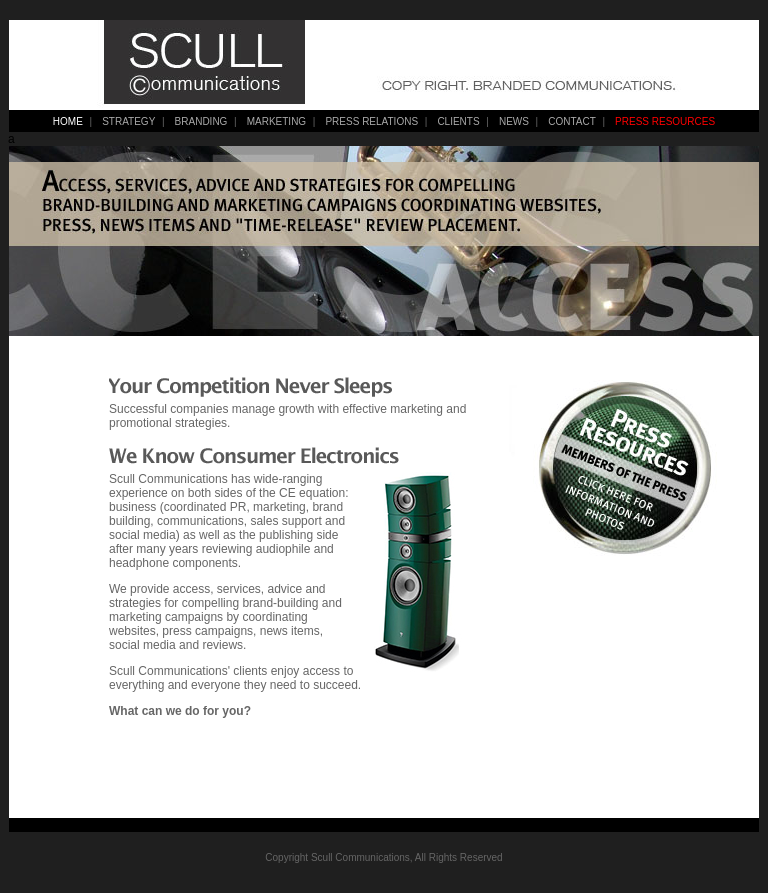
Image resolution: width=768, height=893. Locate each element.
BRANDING (201, 121)
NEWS (514, 121)
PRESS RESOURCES (665, 121)
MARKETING (276, 121)
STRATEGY (128, 121)
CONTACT (572, 121)
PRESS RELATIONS (371, 121)
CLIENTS (458, 121)
